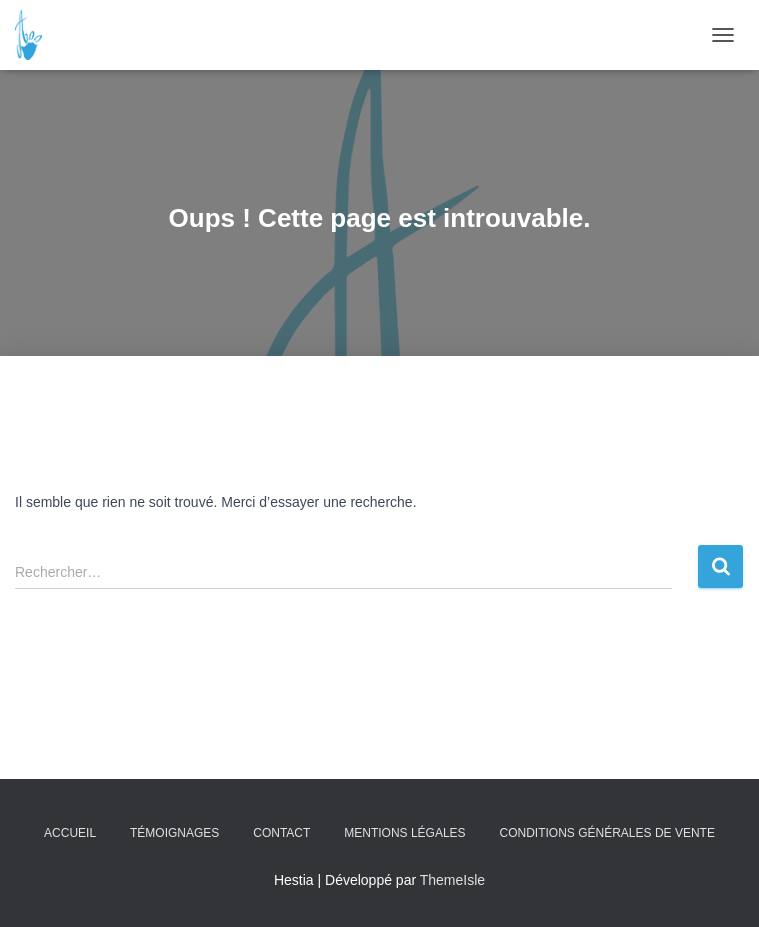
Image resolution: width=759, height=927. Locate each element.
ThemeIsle (452, 880)
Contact (281, 833)
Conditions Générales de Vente (607, 833)
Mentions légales (404, 833)
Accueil (70, 833)
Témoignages (174, 833)
